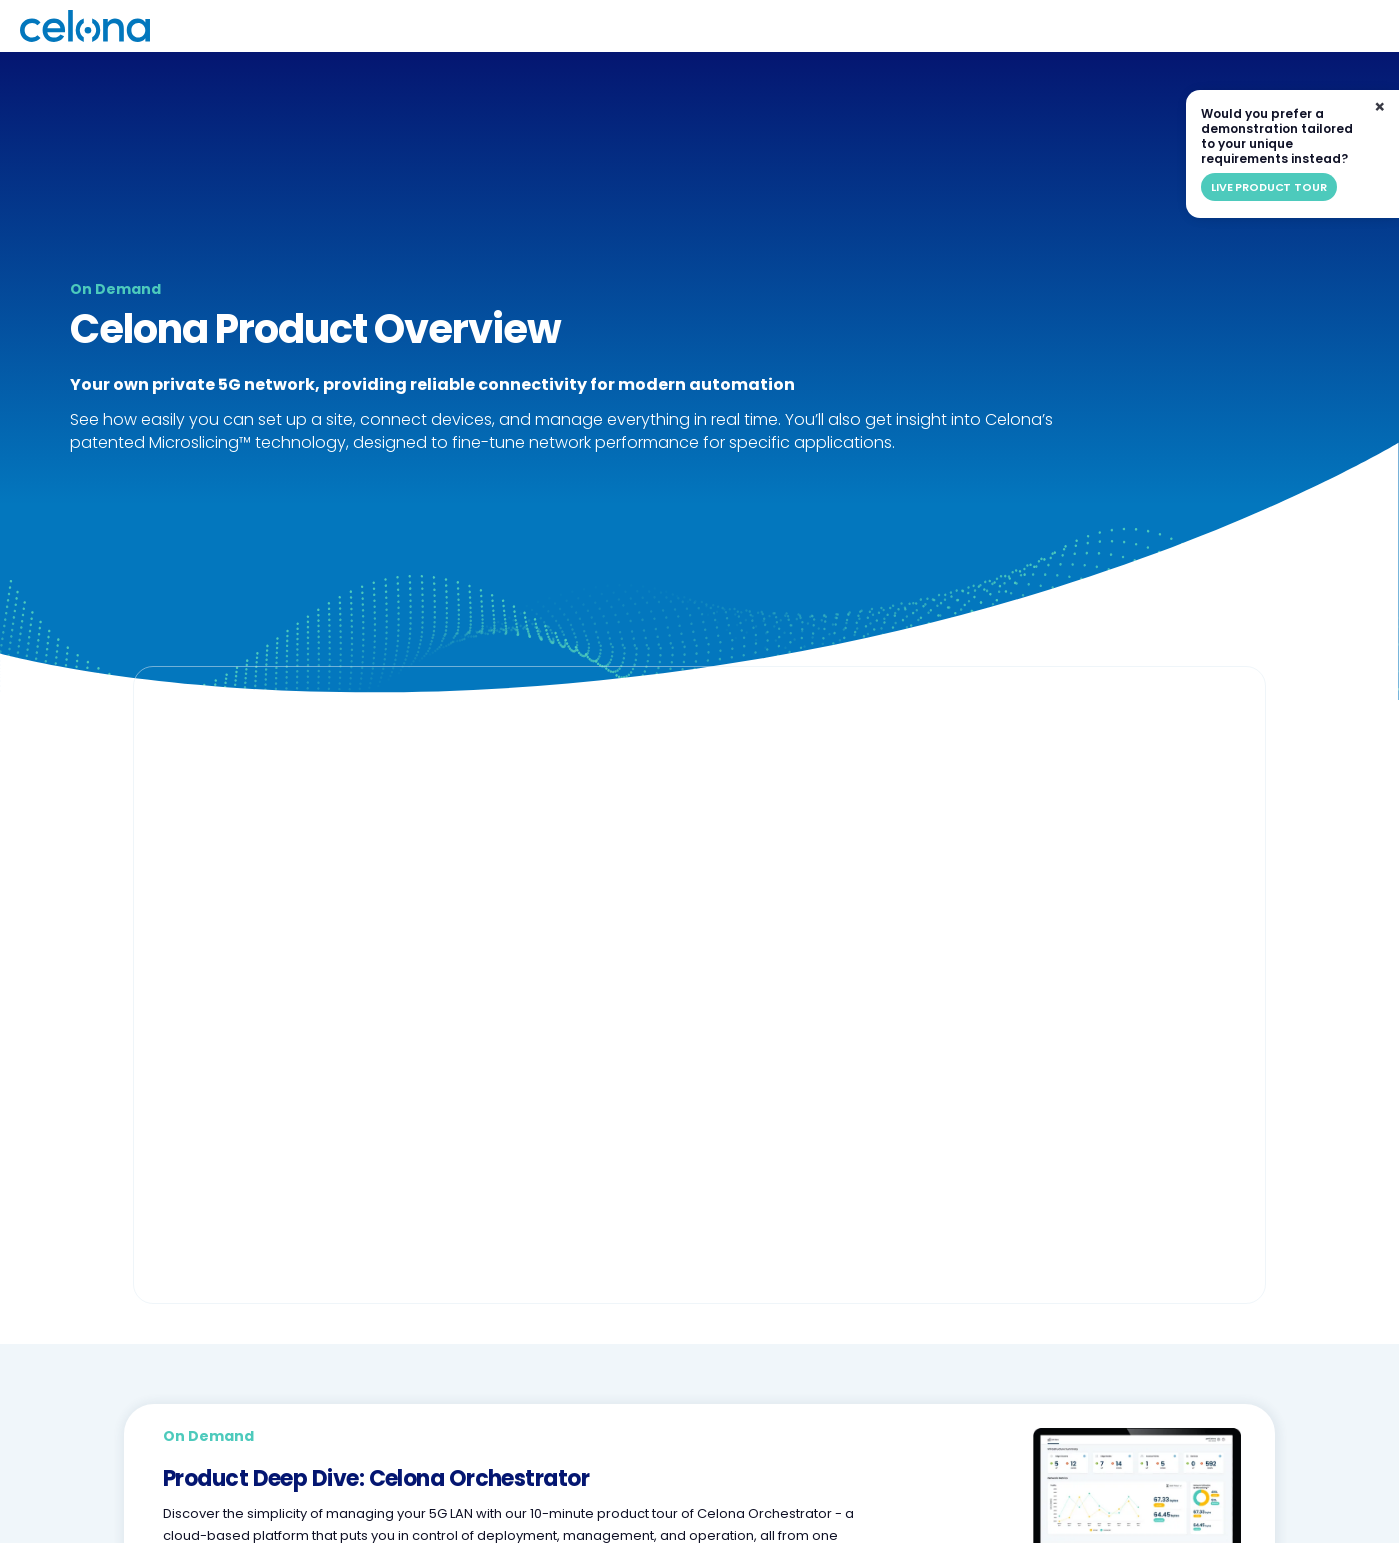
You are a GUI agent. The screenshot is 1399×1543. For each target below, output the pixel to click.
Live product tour (1269, 187)
